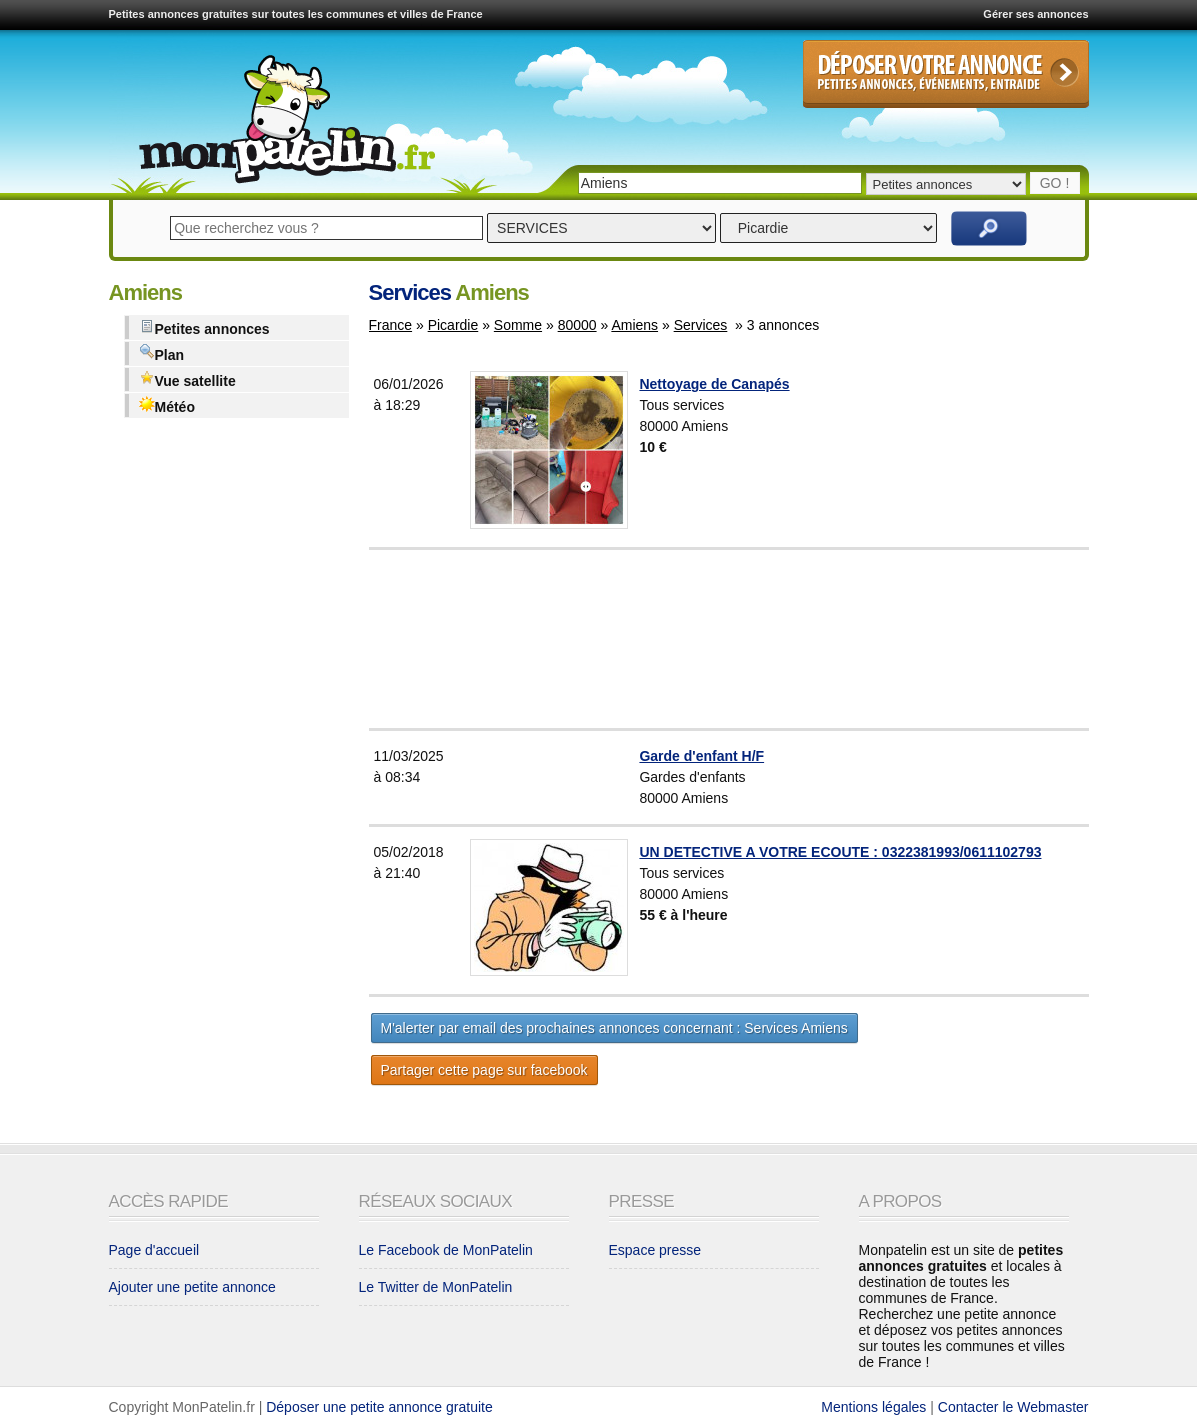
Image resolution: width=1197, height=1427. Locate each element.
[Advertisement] (778, 639)
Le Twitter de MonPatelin (436, 1287)
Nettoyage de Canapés (714, 384)
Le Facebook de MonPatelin (446, 1250)
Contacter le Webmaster (1013, 1407)
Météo (167, 405)
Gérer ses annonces (1035, 14)
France (391, 325)
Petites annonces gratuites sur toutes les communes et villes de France (296, 14)
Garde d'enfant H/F (701, 756)
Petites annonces (204, 327)
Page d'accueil (154, 1250)
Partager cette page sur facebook (484, 1070)
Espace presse (655, 1250)
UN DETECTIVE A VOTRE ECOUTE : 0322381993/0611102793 (840, 852)
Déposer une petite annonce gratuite (379, 1407)
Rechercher (989, 228)
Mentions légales (873, 1407)
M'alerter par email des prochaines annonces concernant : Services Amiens (614, 1028)
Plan (162, 353)
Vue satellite (187, 379)
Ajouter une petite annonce (192, 1287)
